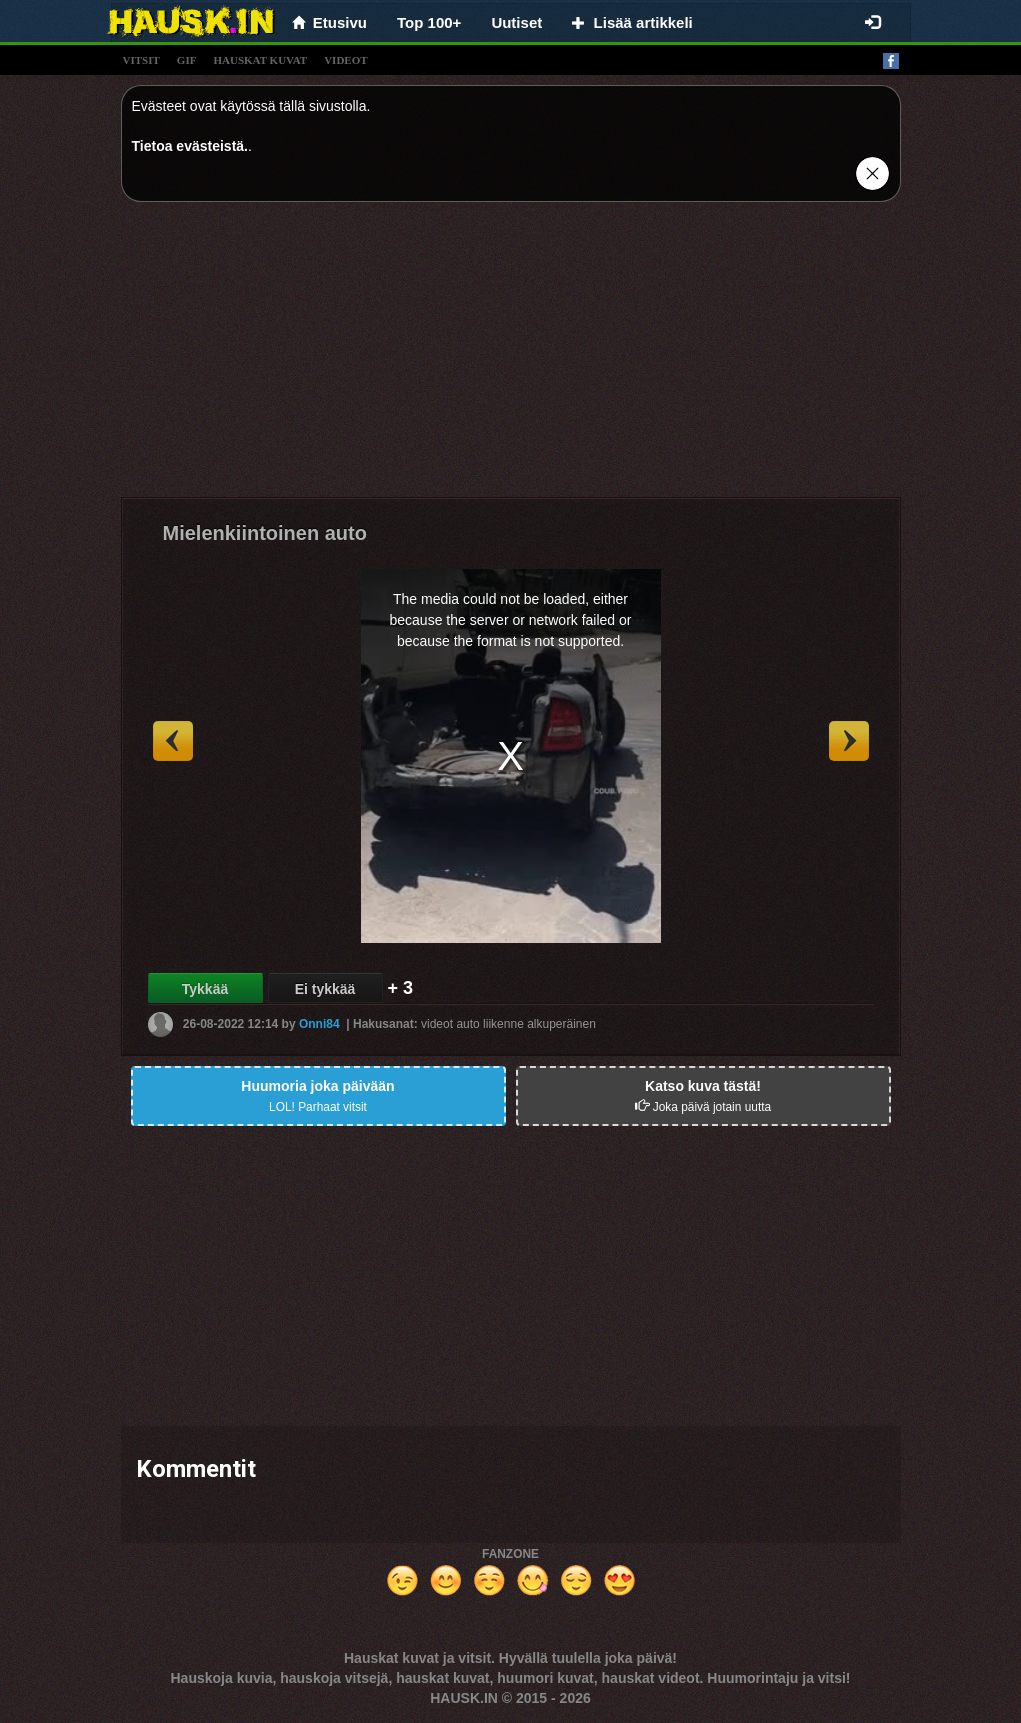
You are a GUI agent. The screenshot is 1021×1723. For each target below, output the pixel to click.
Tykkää (205, 989)
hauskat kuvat (260, 60)
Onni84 (319, 1024)
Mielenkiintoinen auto (265, 533)
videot (345, 60)
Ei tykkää (325, 989)
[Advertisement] (511, 357)
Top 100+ (429, 22)
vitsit (141, 60)
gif (187, 60)
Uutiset (516, 22)
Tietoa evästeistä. (190, 146)
